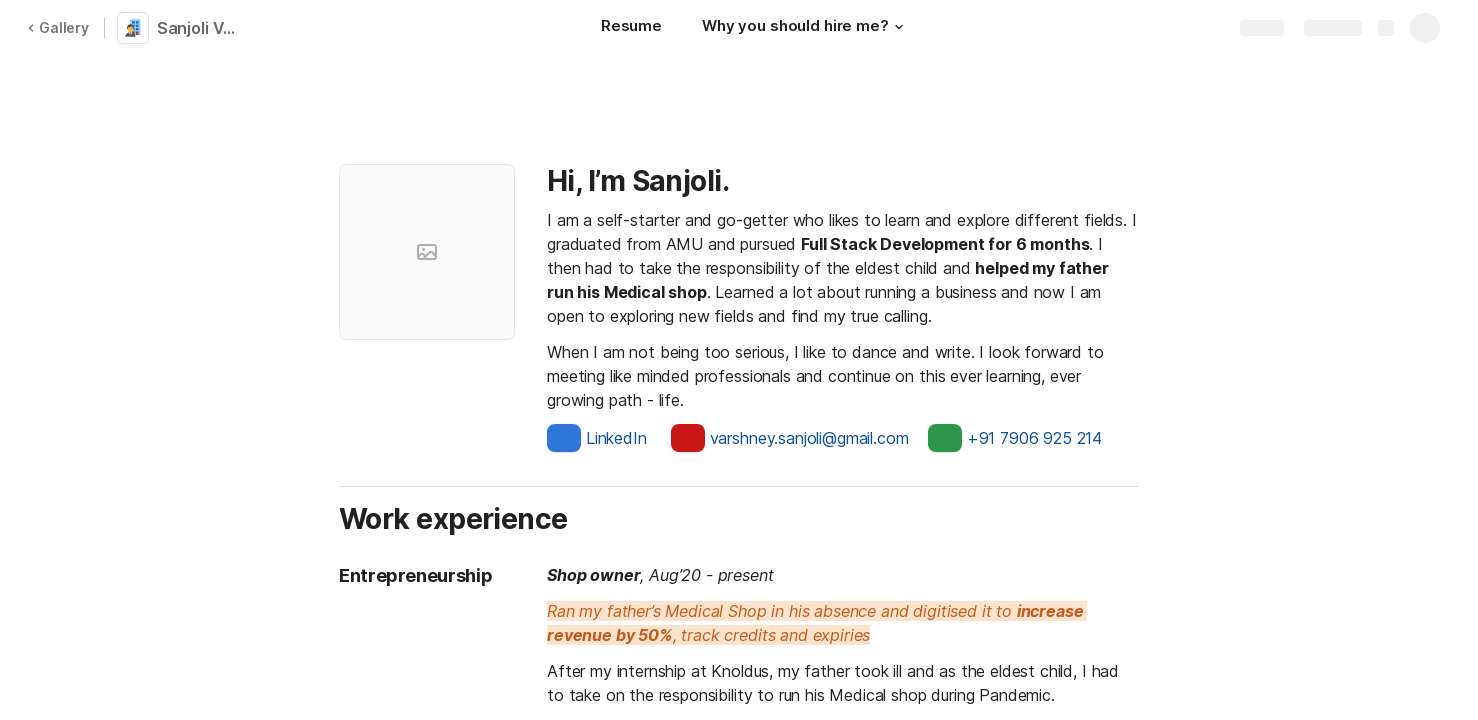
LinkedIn (616, 438)
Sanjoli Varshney (202, 28)
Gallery (58, 27)
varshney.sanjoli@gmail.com (809, 438)
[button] (899, 27)
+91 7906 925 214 (1034, 438)
